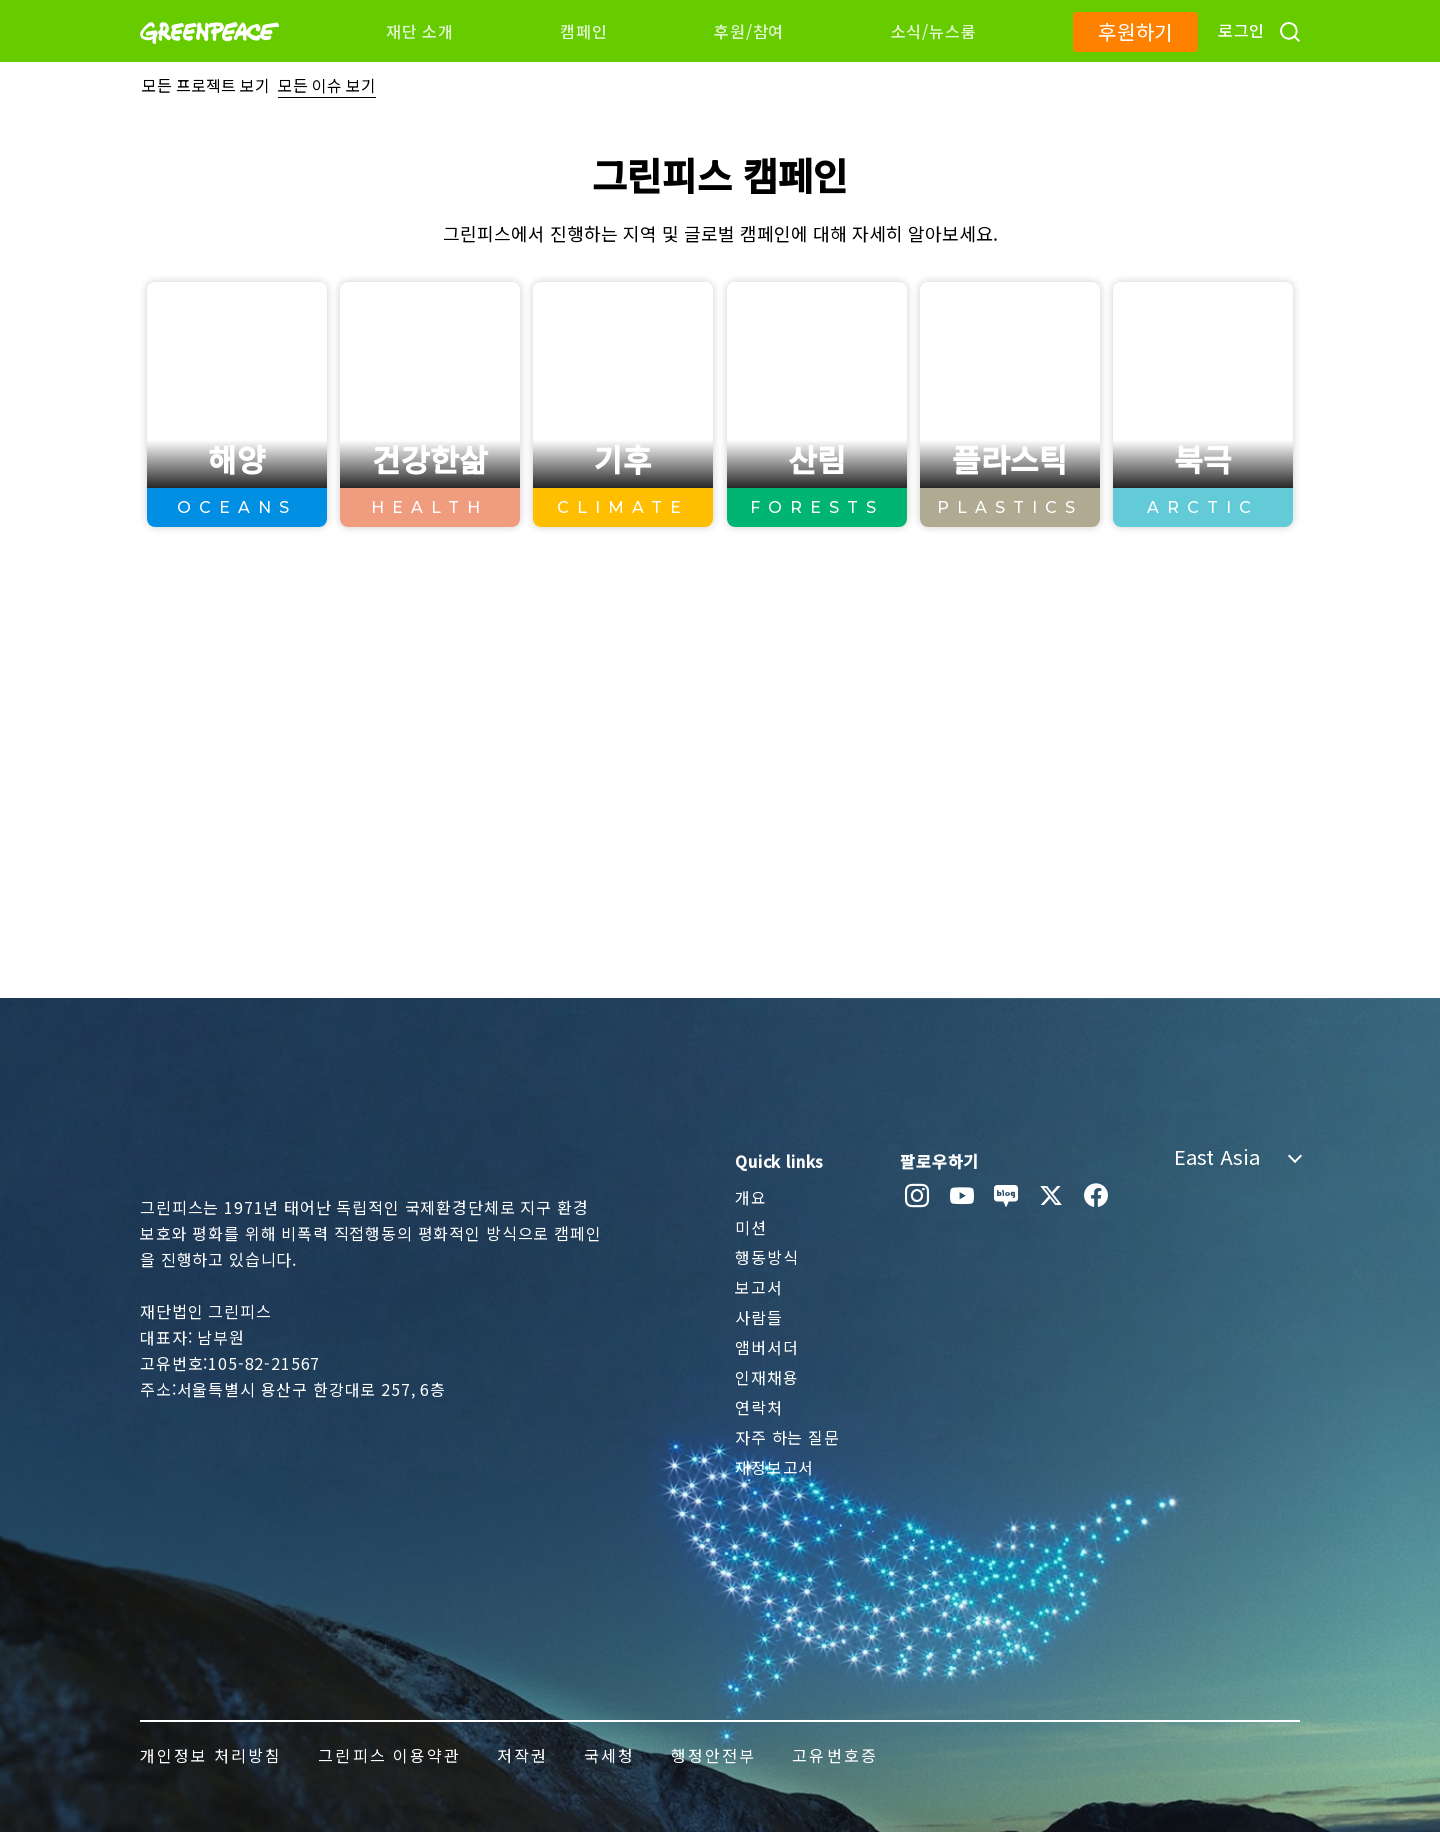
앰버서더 (766, 1347)
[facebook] (1096, 1196)
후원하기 (1135, 31)
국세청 (609, 1755)
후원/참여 (749, 31)
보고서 (759, 1287)
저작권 (522, 1755)
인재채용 (766, 1377)
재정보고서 (774, 1467)
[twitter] (1051, 1196)
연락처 (759, 1407)
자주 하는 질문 (787, 1437)
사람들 (759, 1317)
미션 (751, 1227)
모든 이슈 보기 (327, 85)
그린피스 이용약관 (389, 1755)
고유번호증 (834, 1755)
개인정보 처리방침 (211, 1755)
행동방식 (766, 1257)
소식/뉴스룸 (934, 31)
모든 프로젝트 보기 (206, 85)
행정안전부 (713, 1755)
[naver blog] (1006, 1196)
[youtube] (962, 1196)
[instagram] (917, 1196)
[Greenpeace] (209, 57)
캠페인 (583, 31)
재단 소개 (420, 31)
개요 (751, 1197)
